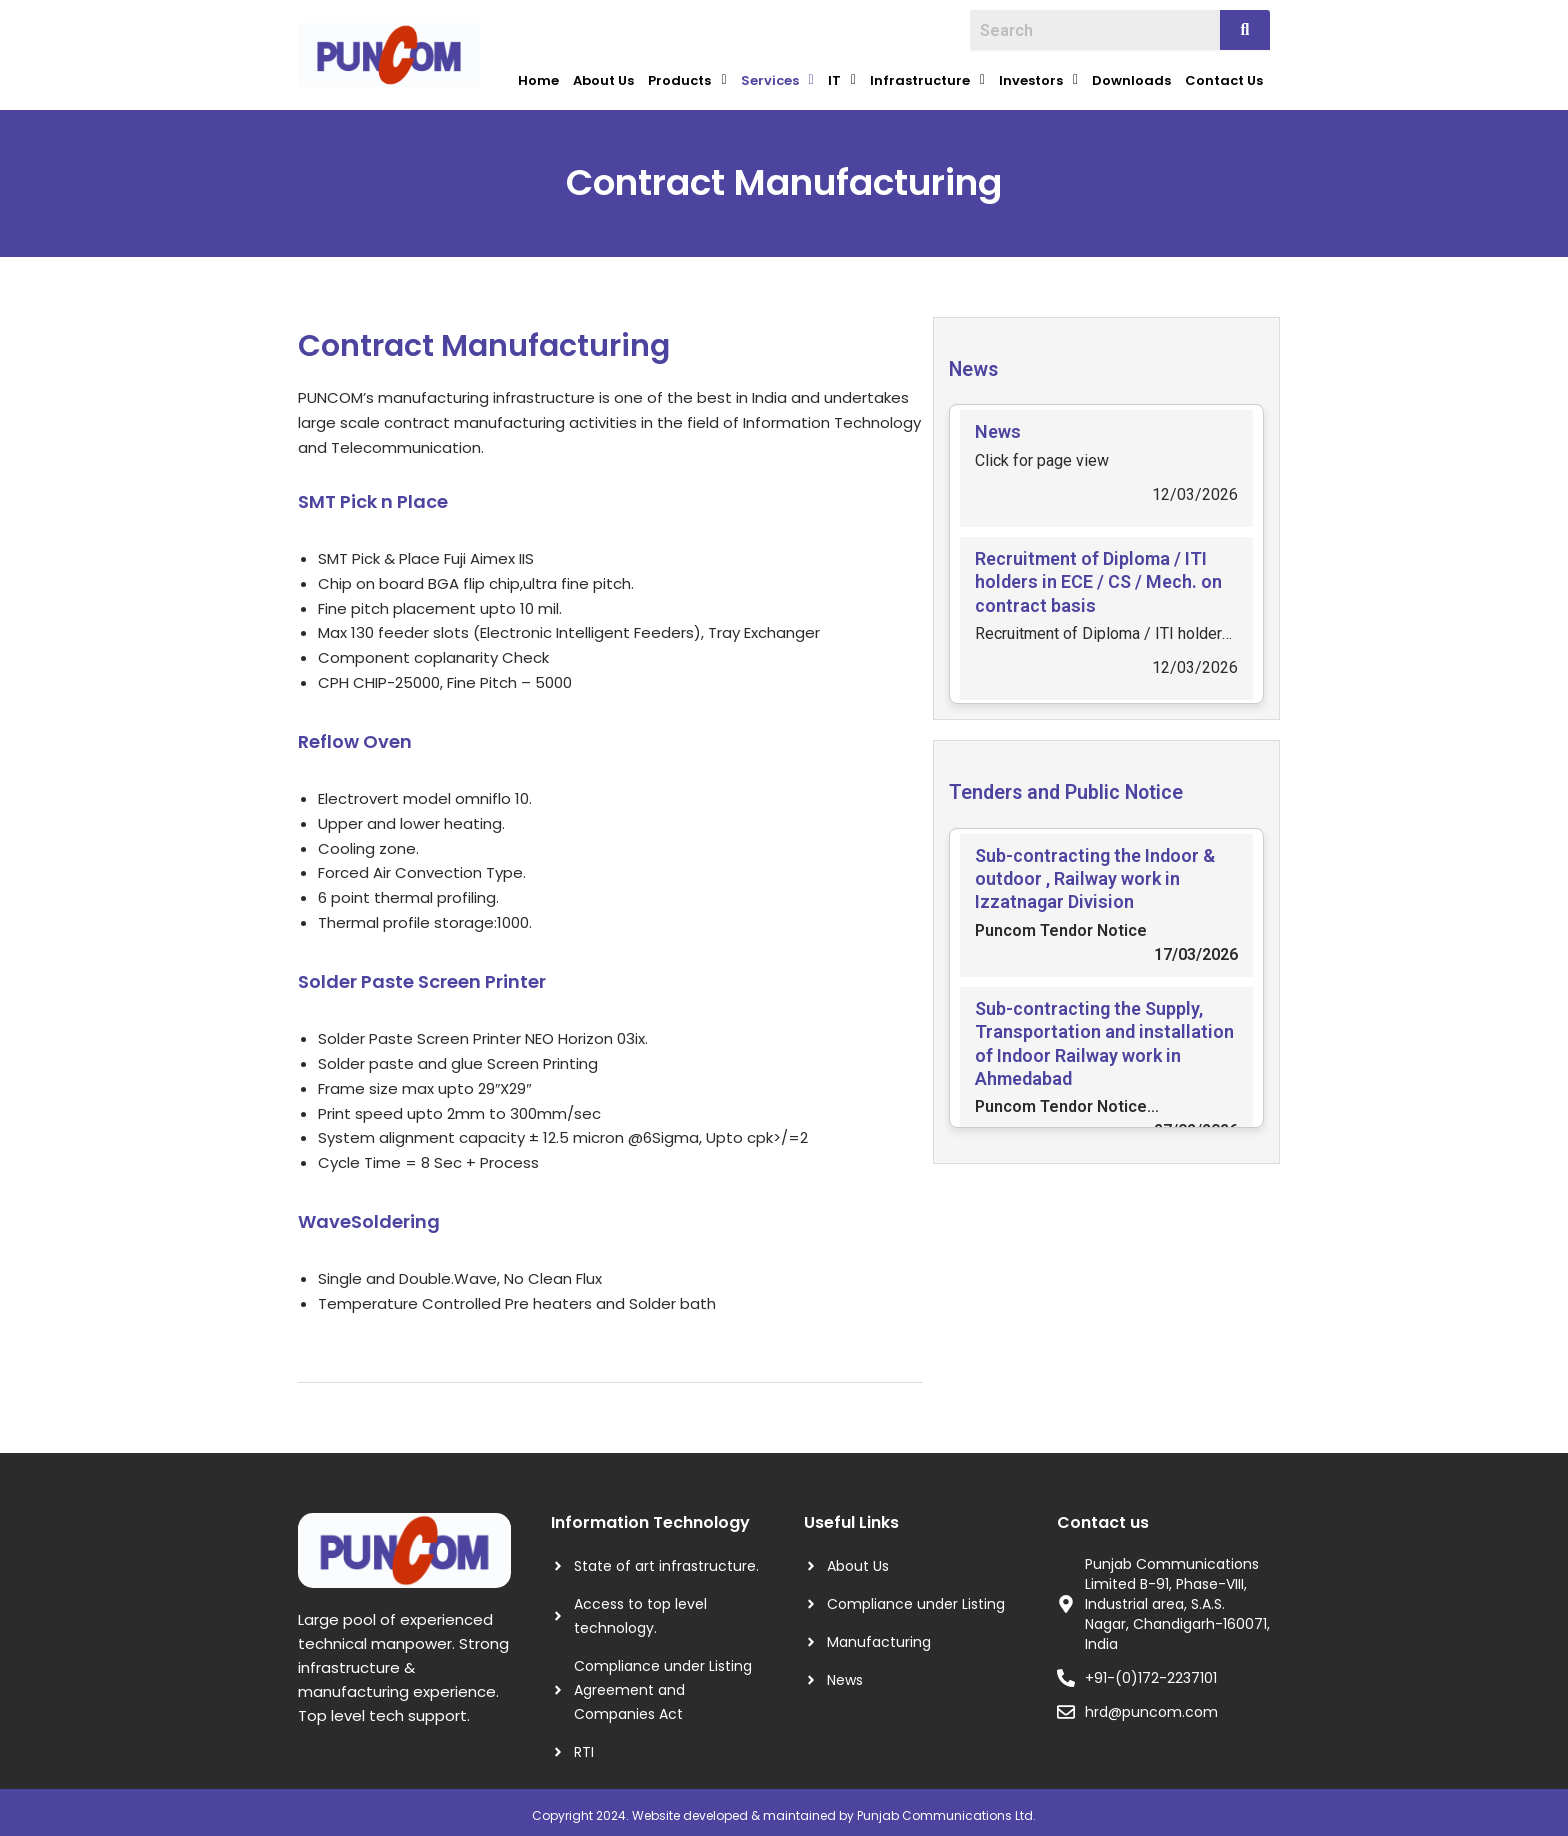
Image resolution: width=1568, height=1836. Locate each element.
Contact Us (1224, 76)
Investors (1038, 76)
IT (842, 76)
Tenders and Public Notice (1093, 784)
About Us (603, 76)
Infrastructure (927, 76)
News (980, 361)
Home (538, 76)
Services (777, 76)
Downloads (1131, 76)
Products (687, 76)
